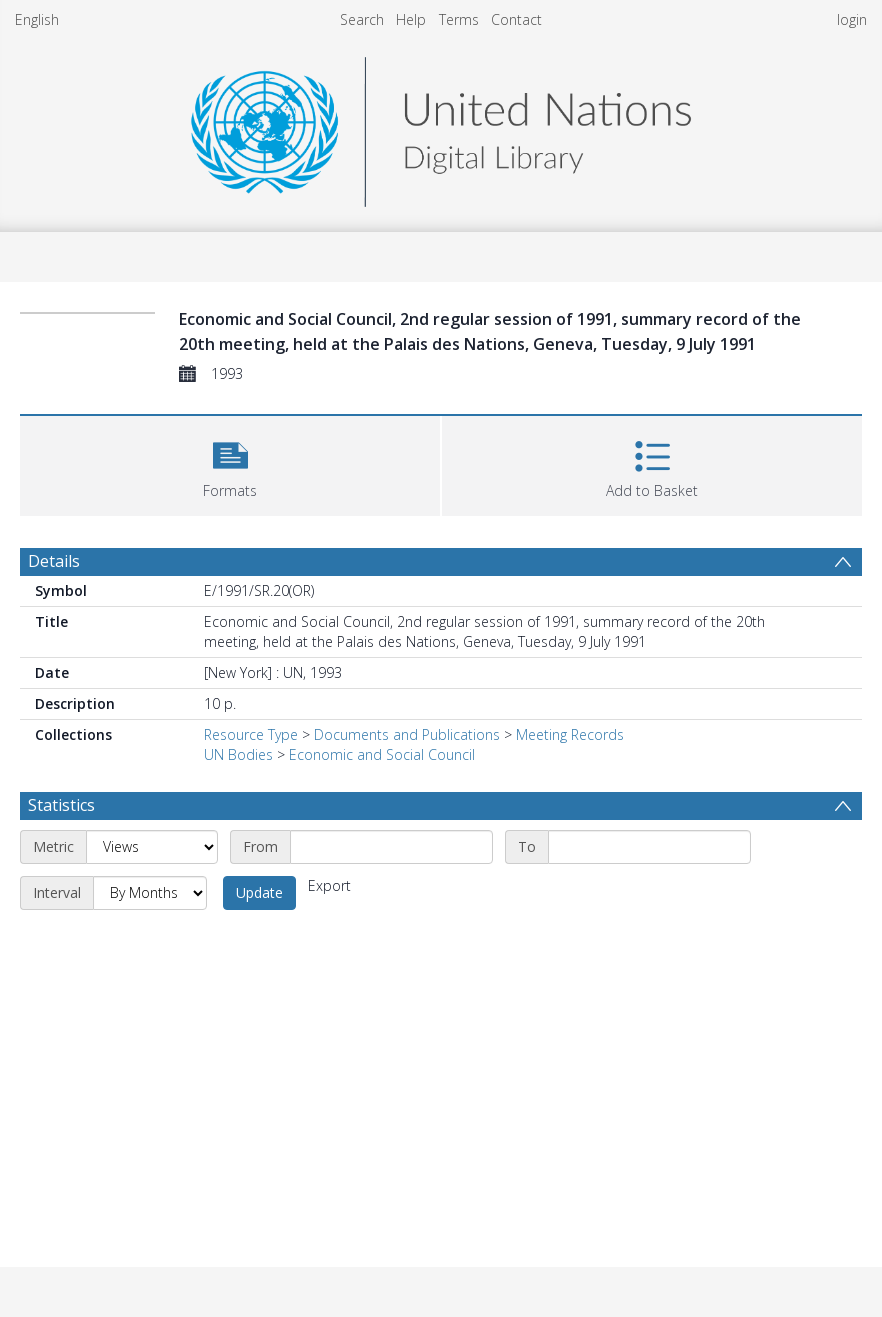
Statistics (61, 805)
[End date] (649, 847)
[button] (230, 463)
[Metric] (152, 847)
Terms (459, 19)
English (37, 19)
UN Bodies (238, 754)
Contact (516, 19)
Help (411, 19)
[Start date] (391, 847)
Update (259, 892)
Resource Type (251, 734)
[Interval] (150, 893)
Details (54, 561)
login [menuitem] (852, 19)
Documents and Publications (407, 734)
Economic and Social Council (382, 754)
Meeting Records (570, 734)
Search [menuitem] (362, 19)
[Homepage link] (441, 126)
